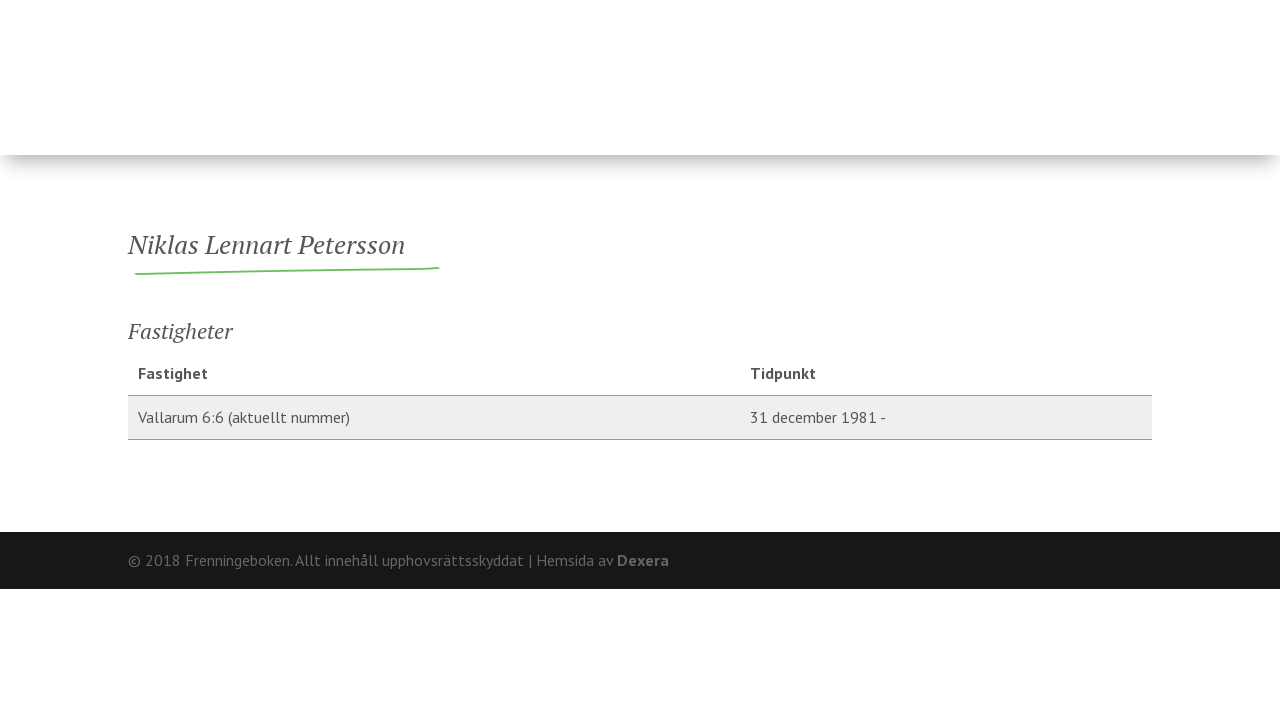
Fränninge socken (761, 73)
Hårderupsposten (1008, 73)
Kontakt (1117, 15)
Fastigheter (472, 73)
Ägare (600, 73)
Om (1051, 15)
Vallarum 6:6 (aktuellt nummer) (244, 417)
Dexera (643, 560)
